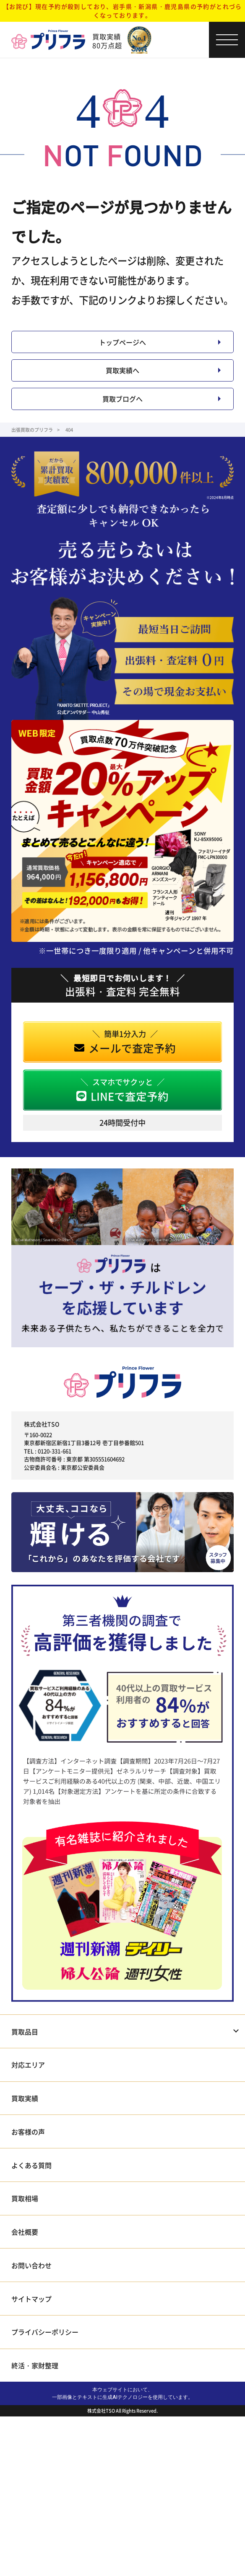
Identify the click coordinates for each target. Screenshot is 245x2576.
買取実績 (24, 2122)
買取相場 (24, 2222)
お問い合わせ (31, 2289)
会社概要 (24, 2256)
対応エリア (28, 2088)
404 (69, 453)
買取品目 (24, 2055)
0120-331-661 (54, 1474)
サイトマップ (31, 2322)
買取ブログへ (122, 419)
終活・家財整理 (34, 2389)
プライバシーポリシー (44, 2356)
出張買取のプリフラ (32, 453)
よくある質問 (31, 2189)
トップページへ (122, 346)
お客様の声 (28, 2156)
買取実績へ (122, 382)
